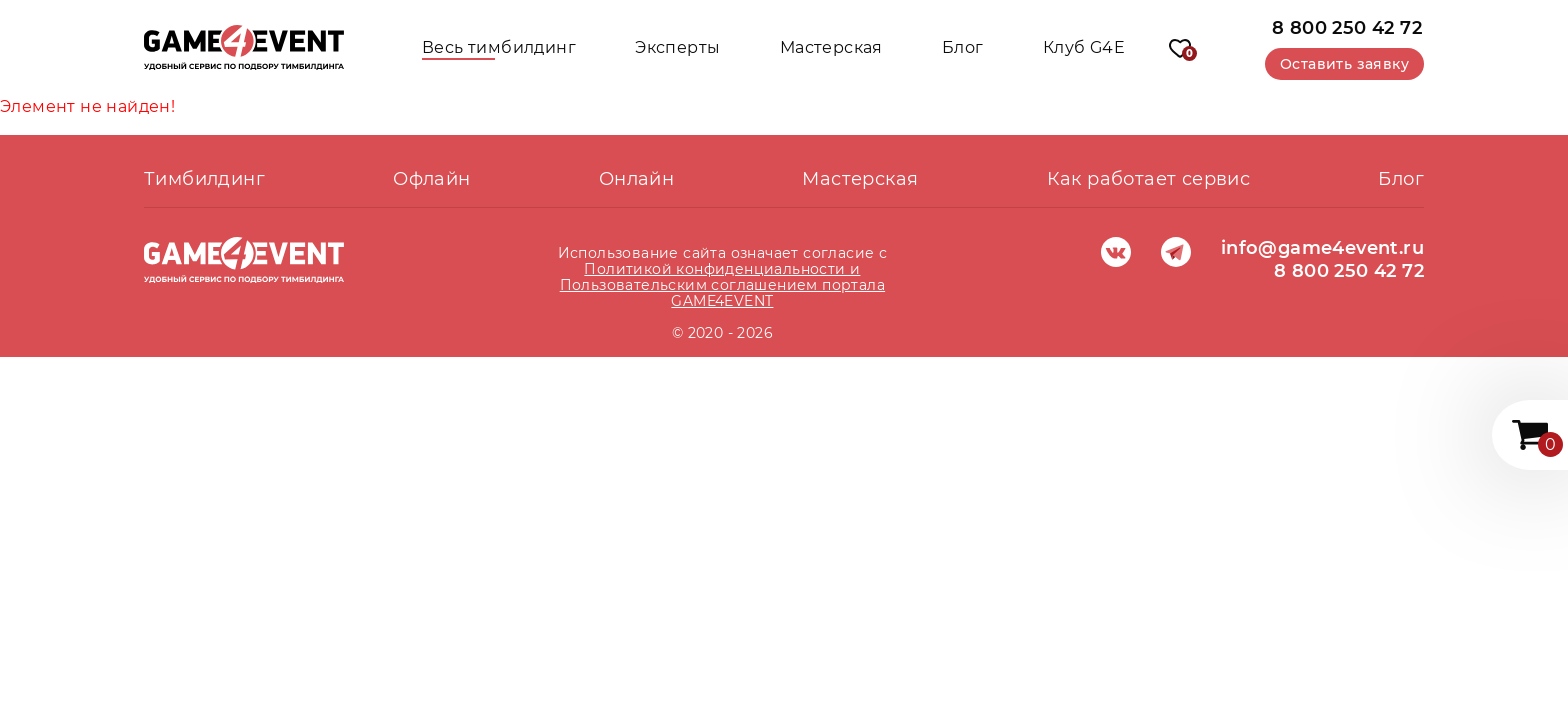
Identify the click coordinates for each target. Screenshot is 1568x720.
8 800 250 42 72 (1347, 27)
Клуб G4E (1084, 47)
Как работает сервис (1149, 179)
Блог (963, 47)
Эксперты (677, 47)
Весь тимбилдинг (499, 47)
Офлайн (431, 179)
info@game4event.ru (1322, 248)
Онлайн (636, 179)
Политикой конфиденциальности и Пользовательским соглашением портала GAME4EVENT (722, 285)
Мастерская (831, 47)
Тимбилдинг (204, 179)
